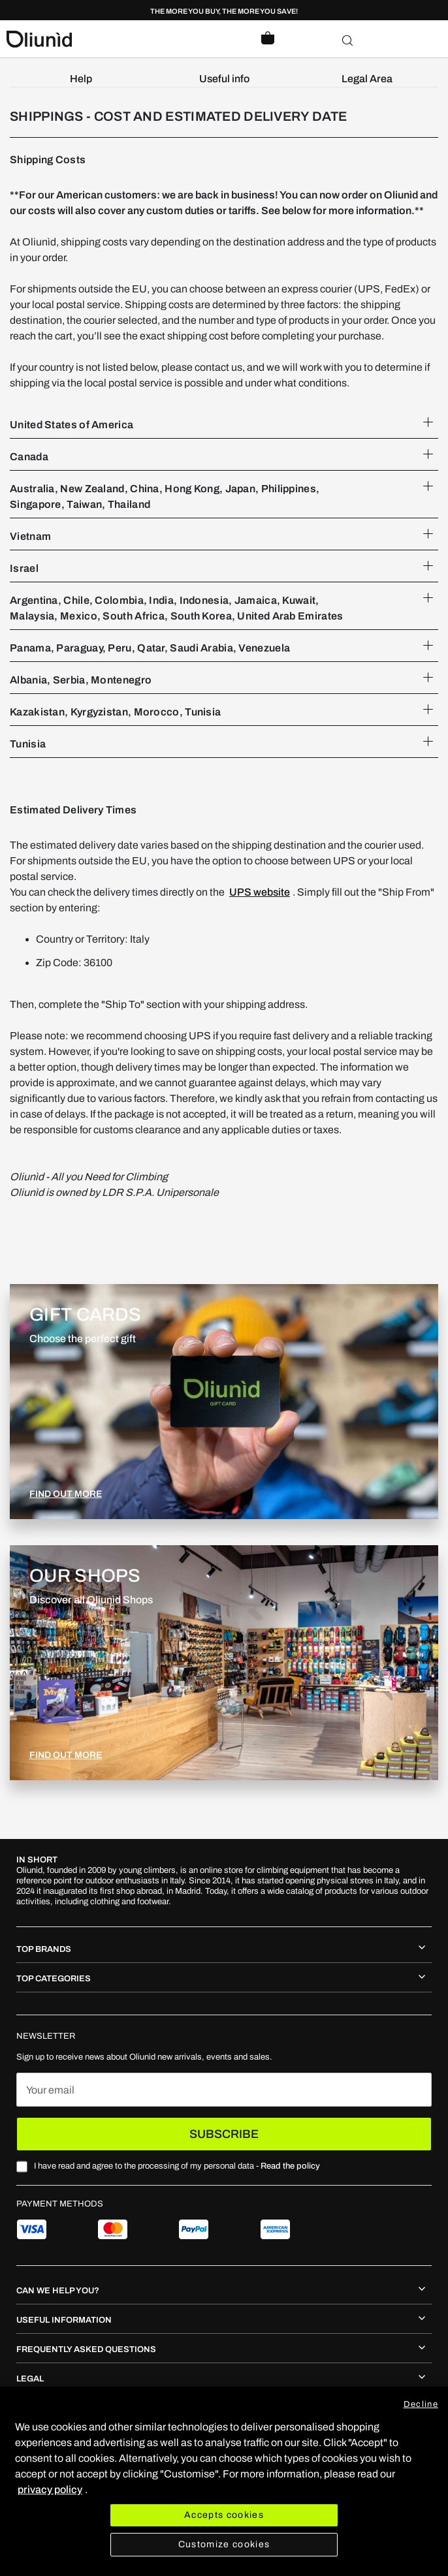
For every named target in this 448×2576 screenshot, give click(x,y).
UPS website (259, 892)
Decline (421, 2404)
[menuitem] (81, 79)
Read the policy (290, 2166)
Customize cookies (224, 2544)
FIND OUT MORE (65, 1494)
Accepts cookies (224, 2515)
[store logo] (115, 39)
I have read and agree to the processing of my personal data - (177, 2166)
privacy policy (50, 2489)
